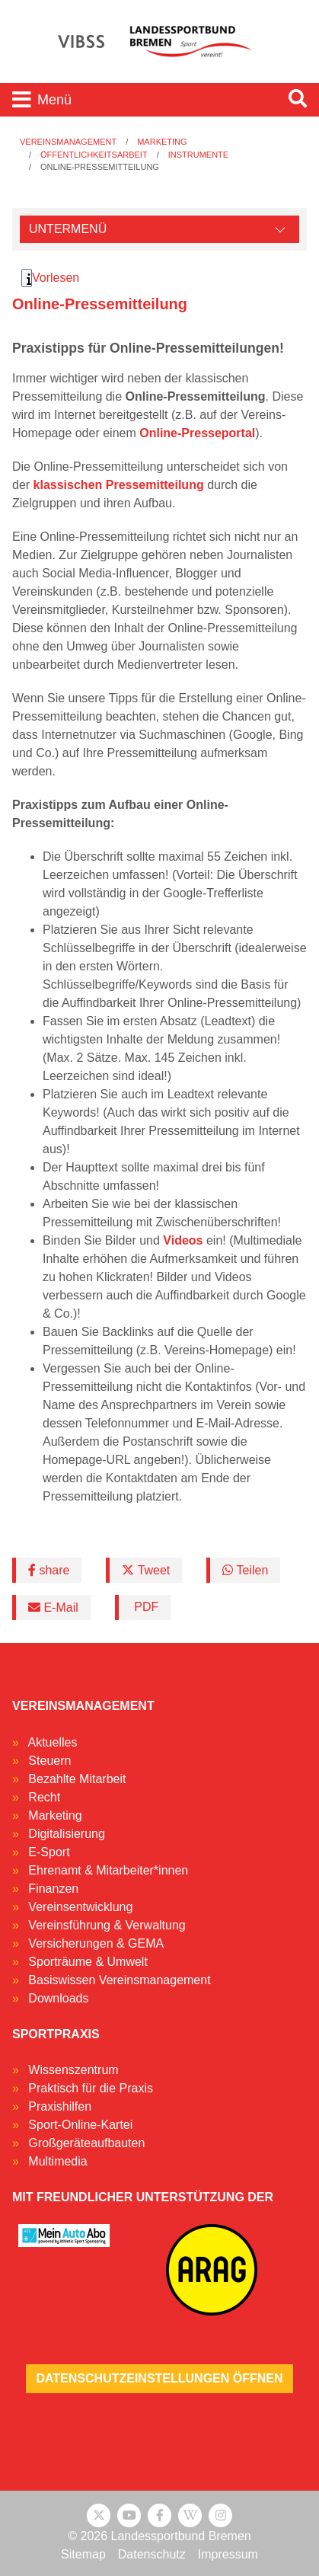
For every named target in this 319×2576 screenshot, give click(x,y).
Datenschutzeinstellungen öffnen (159, 2378)
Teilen (245, 1570)
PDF (144, 1606)
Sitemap (83, 2554)
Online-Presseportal (197, 433)
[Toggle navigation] (138, 100)
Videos (183, 1240)
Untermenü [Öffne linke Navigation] (68, 228)
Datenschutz (152, 2554)
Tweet (146, 1570)
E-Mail (53, 1607)
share (48, 1570)
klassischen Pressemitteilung (118, 484)
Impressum (228, 2554)
